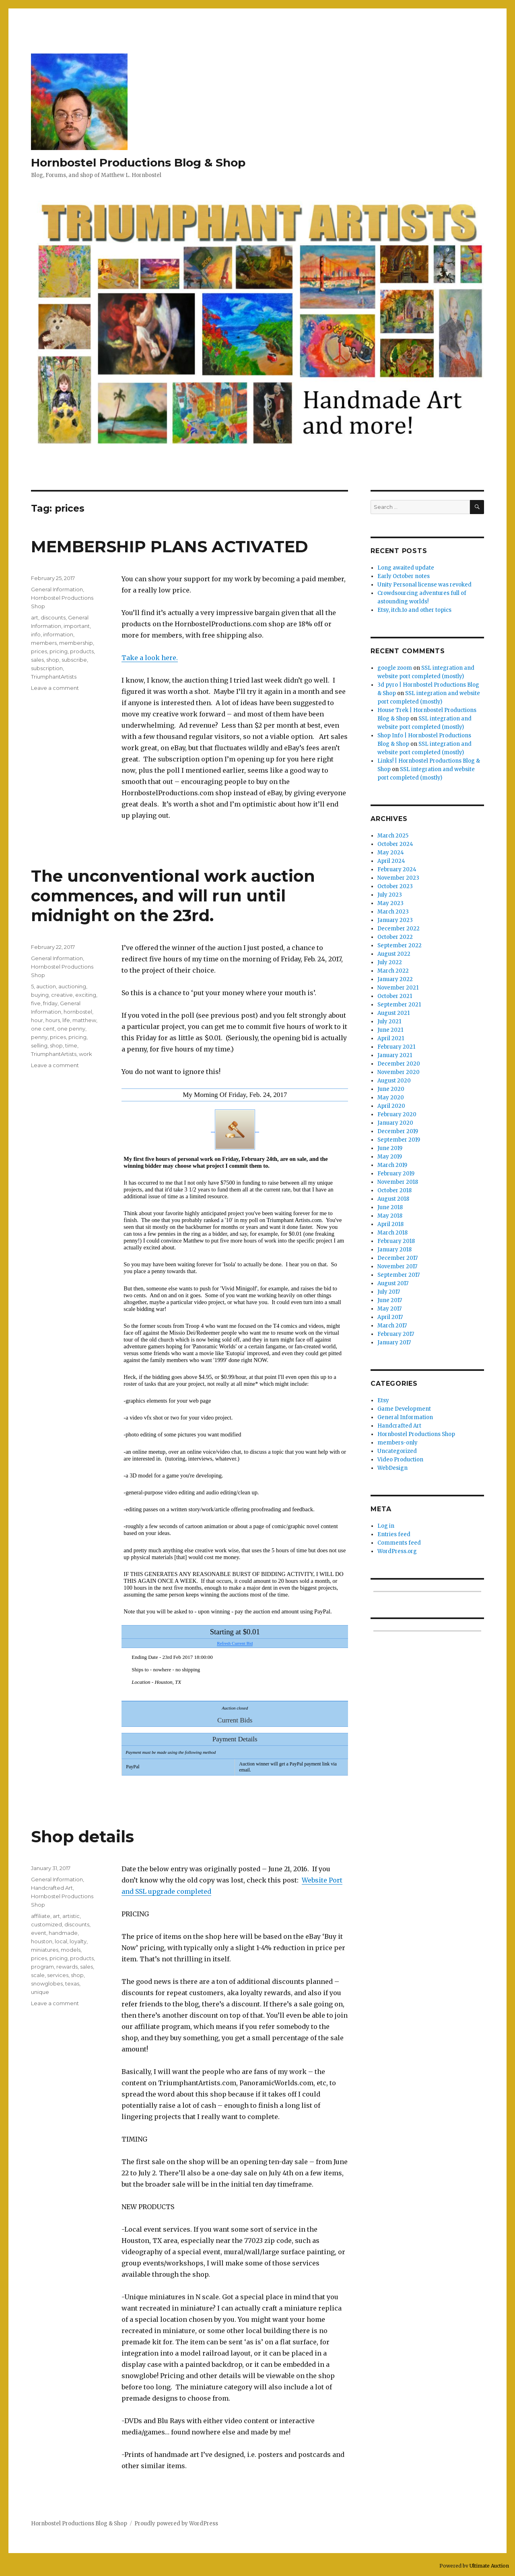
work (85, 1054)
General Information (57, 589)
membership (76, 643)
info (36, 634)
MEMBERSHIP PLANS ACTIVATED (169, 546)
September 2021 (399, 1004)
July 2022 (389, 962)
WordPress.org (397, 1551)
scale (38, 1975)
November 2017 (397, 1266)
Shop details (82, 1836)
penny (39, 1037)
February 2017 (395, 1334)
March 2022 (393, 970)
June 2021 (390, 1030)
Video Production (400, 1459)
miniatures (44, 1949)
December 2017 (397, 1258)
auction (46, 986)
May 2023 (390, 903)
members (44, 643)
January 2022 (395, 979)
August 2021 (393, 1013)
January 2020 (395, 1122)
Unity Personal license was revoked (424, 584)
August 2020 (394, 1080)
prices (39, 651)
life (66, 1020)
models (70, 1949)
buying (40, 995)
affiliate (40, 1916)
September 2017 (398, 1275)
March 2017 (392, 1325)
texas (72, 1983)
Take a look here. (150, 658)
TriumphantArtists (53, 676)
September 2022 (399, 945)
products (82, 651)
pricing (58, 651)
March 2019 (392, 1165)
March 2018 (392, 1232)
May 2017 (389, 1308)
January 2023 (395, 920)
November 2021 (397, 987)
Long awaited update (405, 567)
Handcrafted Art (52, 1888)
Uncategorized (397, 1451)
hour (37, 1020)
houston (41, 1941)
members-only (397, 1442)
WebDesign (392, 1468)
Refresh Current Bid (235, 1643)
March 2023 (393, 911)
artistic (71, 1916)
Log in (385, 1526)
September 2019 (398, 1139)
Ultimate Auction (489, 2566)
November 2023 (398, 877)
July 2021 (389, 1021)
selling (39, 1045)
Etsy (383, 1400)
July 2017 (388, 1291)
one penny (71, 1028)
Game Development (404, 1408)
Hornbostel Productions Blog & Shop (138, 162)
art (34, 617)
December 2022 (398, 928)
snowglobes (47, 1983)
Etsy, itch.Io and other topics (414, 610)
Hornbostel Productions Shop (416, 1434)
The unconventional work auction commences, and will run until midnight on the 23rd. (173, 895)
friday (50, 1003)
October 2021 (394, 996)
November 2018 (397, 1182)
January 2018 (394, 1249)
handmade (63, 1933)
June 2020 (390, 1089)
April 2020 (391, 1106)
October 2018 (394, 1190)
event (38, 1933)
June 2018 (390, 1207)
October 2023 (395, 886)
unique (40, 1992)
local (61, 1941)
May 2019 (389, 1156)
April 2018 (390, 1224)
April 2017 (390, 1317)
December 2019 (397, 1131)
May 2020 (390, 1097)
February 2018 (396, 1241)
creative (62, 995)
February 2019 (395, 1173)
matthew (84, 1020)
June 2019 (389, 1148)
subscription (47, 668)
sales (37, 659)
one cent (43, 1028)
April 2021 (390, 1038)
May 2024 (390, 852)
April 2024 (391, 861)
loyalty (78, 1941)
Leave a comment (55, 688)
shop (52, 659)
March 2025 (392, 835)
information (58, 634)
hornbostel (78, 1011)
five (36, 1003)
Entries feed (393, 1534)
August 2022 (393, 954)
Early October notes (403, 576)
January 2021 (394, 1055)
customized (46, 1924)
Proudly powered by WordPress (176, 2523)
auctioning (72, 986)
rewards (67, 1966)
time (71, 1045)
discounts (53, 617)
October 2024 (395, 844)
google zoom (394, 668)
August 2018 (393, 1198)
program (42, 1966)
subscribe (74, 659)
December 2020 (398, 1063)
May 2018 (389, 1215)
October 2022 (395, 937)
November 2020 (398, 1072)
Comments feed (399, 1542)
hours (52, 1020)
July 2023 (389, 894)
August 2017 (392, 1283)
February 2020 (396, 1114)
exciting (85, 995)
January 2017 (394, 1342)
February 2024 (396, 869)
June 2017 (389, 1300)
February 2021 (396, 1046)
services (57, 1975)
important (77, 626)
